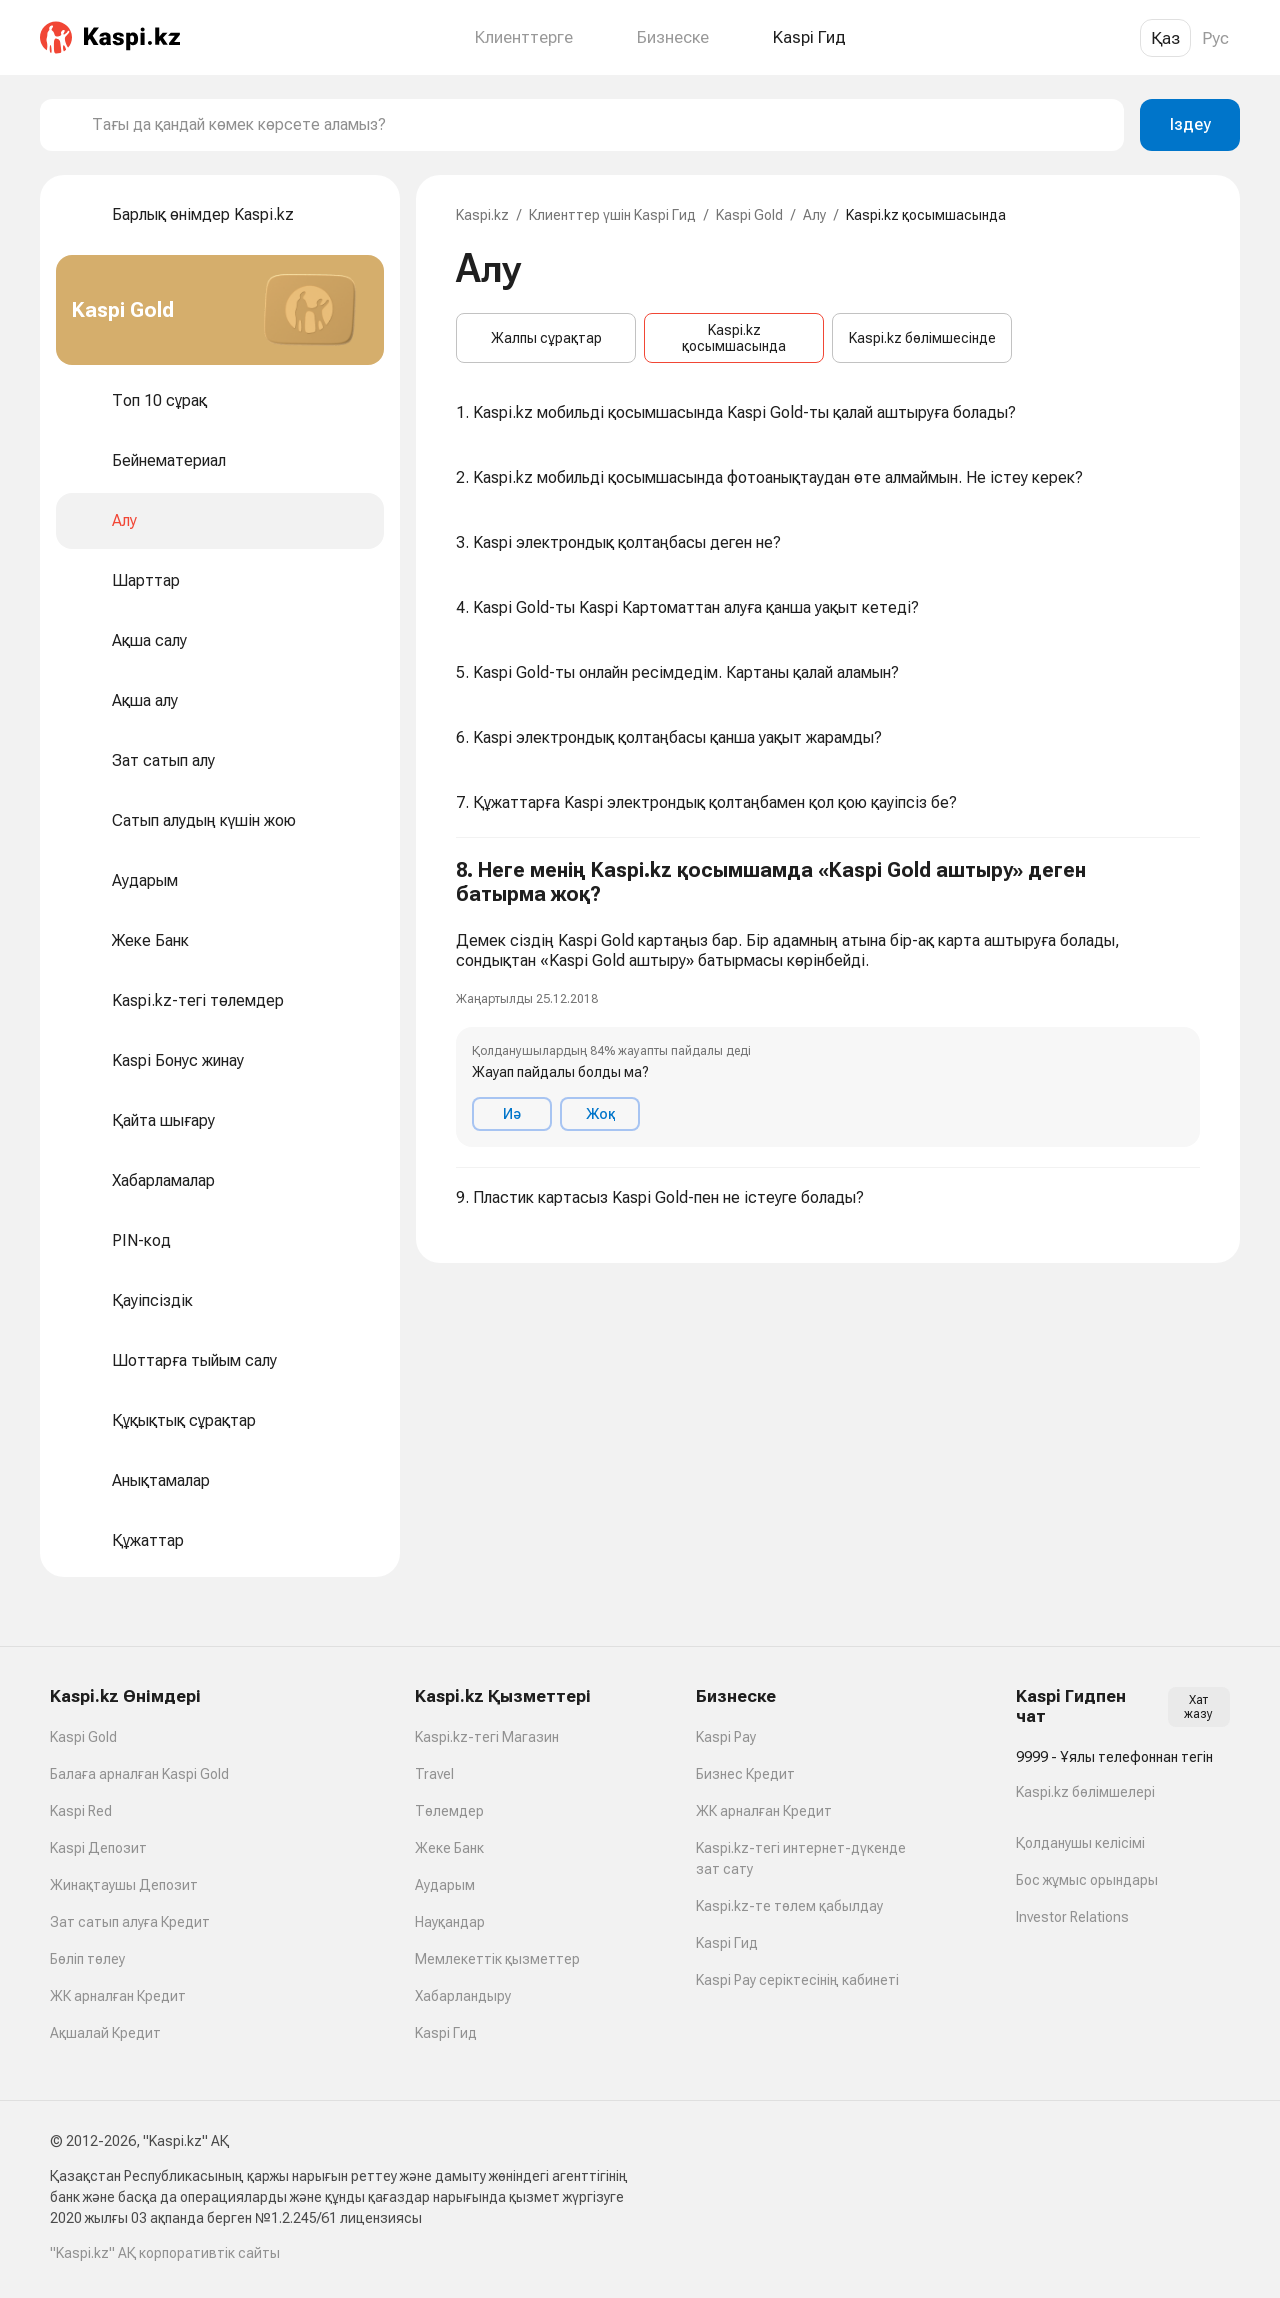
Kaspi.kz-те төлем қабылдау (789, 1906)
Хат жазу (1198, 1707)
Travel (434, 1774)
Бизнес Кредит (745, 1774)
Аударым (445, 1885)
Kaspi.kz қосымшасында (734, 338)
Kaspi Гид (446, 2033)
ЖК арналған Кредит (118, 1996)
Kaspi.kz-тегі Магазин (487, 1737)
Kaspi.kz (482, 215)
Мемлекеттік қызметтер (497, 1959)
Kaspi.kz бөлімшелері (1085, 1792)
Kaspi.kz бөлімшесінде (922, 338)
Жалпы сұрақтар (546, 338)
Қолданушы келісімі (1080, 1843)
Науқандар (450, 1922)
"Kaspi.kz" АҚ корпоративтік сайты (165, 2253)
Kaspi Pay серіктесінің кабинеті (797, 1980)
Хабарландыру (463, 1996)
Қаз (1165, 38)
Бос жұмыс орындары (1087, 1880)
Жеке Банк (449, 1848)
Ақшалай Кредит (105, 2033)
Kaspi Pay (726, 1737)
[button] (828, 1003)
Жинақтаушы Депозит (124, 1885)
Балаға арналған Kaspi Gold (139, 1774)
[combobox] (600, 125)
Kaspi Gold (749, 215)
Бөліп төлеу (87, 1959)
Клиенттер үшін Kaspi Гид (612, 215)
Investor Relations (1072, 1917)
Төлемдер (449, 1811)
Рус (1215, 38)
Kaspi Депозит (98, 1848)
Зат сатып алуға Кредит (130, 1922)
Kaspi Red (81, 1811)
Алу (814, 215)
